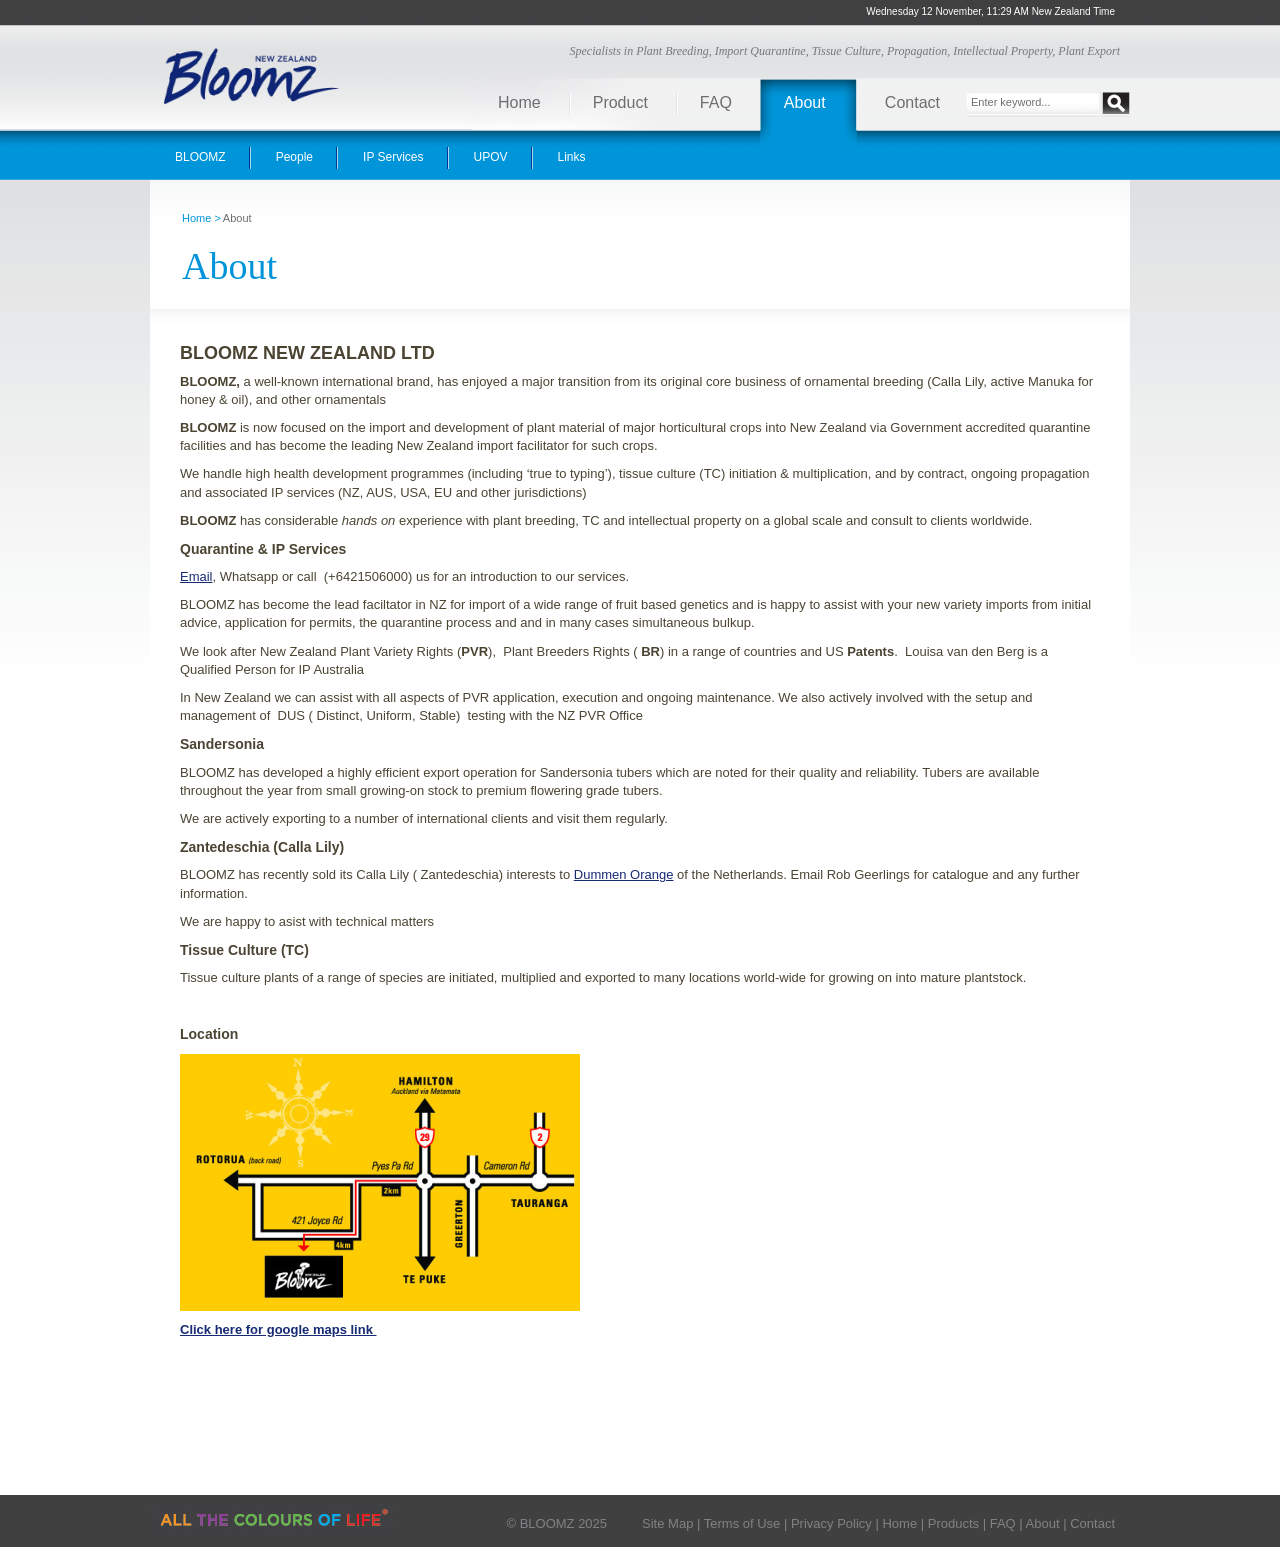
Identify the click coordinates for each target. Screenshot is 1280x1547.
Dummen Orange (624, 874)
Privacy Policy (831, 1523)
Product (620, 102)
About (805, 102)
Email (196, 576)
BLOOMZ (200, 157)
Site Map (667, 1523)
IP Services (393, 157)
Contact (912, 102)
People (294, 157)
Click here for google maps (263, 1329)
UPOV (491, 157)
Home (519, 102)
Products (953, 1523)
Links (572, 157)
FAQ (716, 102)
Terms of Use (742, 1523)
